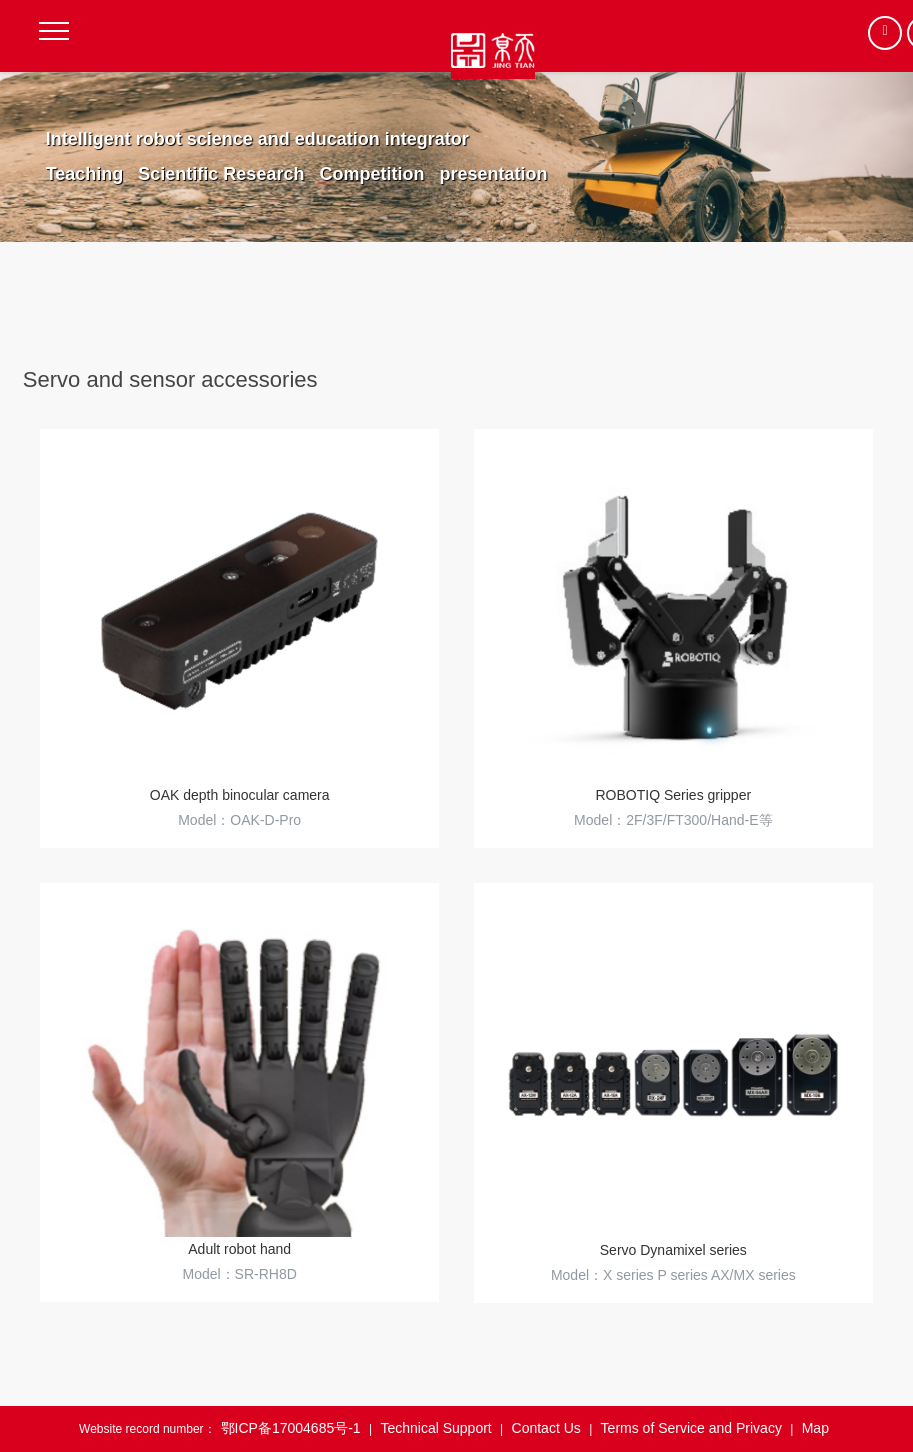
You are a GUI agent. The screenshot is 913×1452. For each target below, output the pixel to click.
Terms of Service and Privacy (691, 1428)
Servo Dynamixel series (673, 1250)
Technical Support (435, 1428)
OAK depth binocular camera (240, 795)
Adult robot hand (239, 1249)
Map (815, 1428)
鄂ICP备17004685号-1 (291, 1428)
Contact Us (546, 1428)
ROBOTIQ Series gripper (674, 795)
